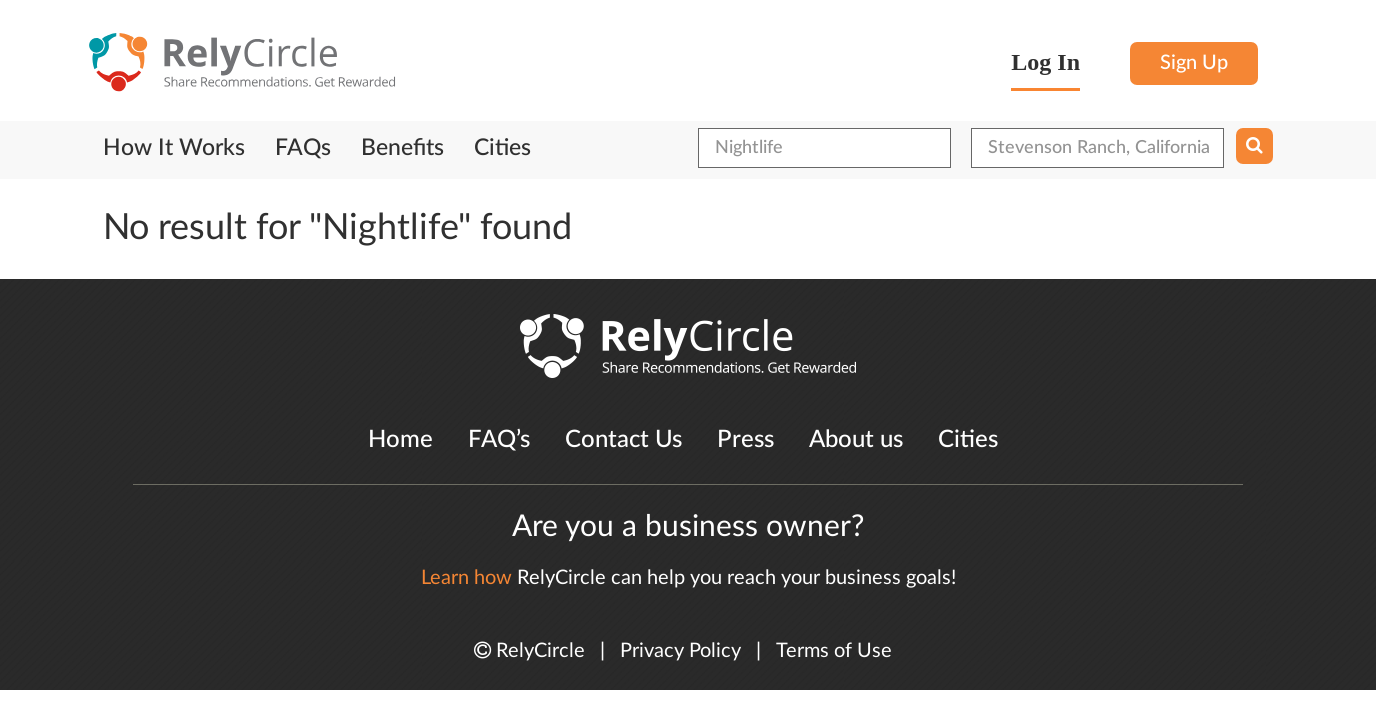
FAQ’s (499, 440)
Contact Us (623, 440)
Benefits (402, 148)
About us (856, 440)
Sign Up (1194, 63)
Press (745, 440)
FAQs (303, 148)
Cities (502, 148)
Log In (1045, 62)
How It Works (174, 148)
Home (400, 440)
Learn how (466, 578)
